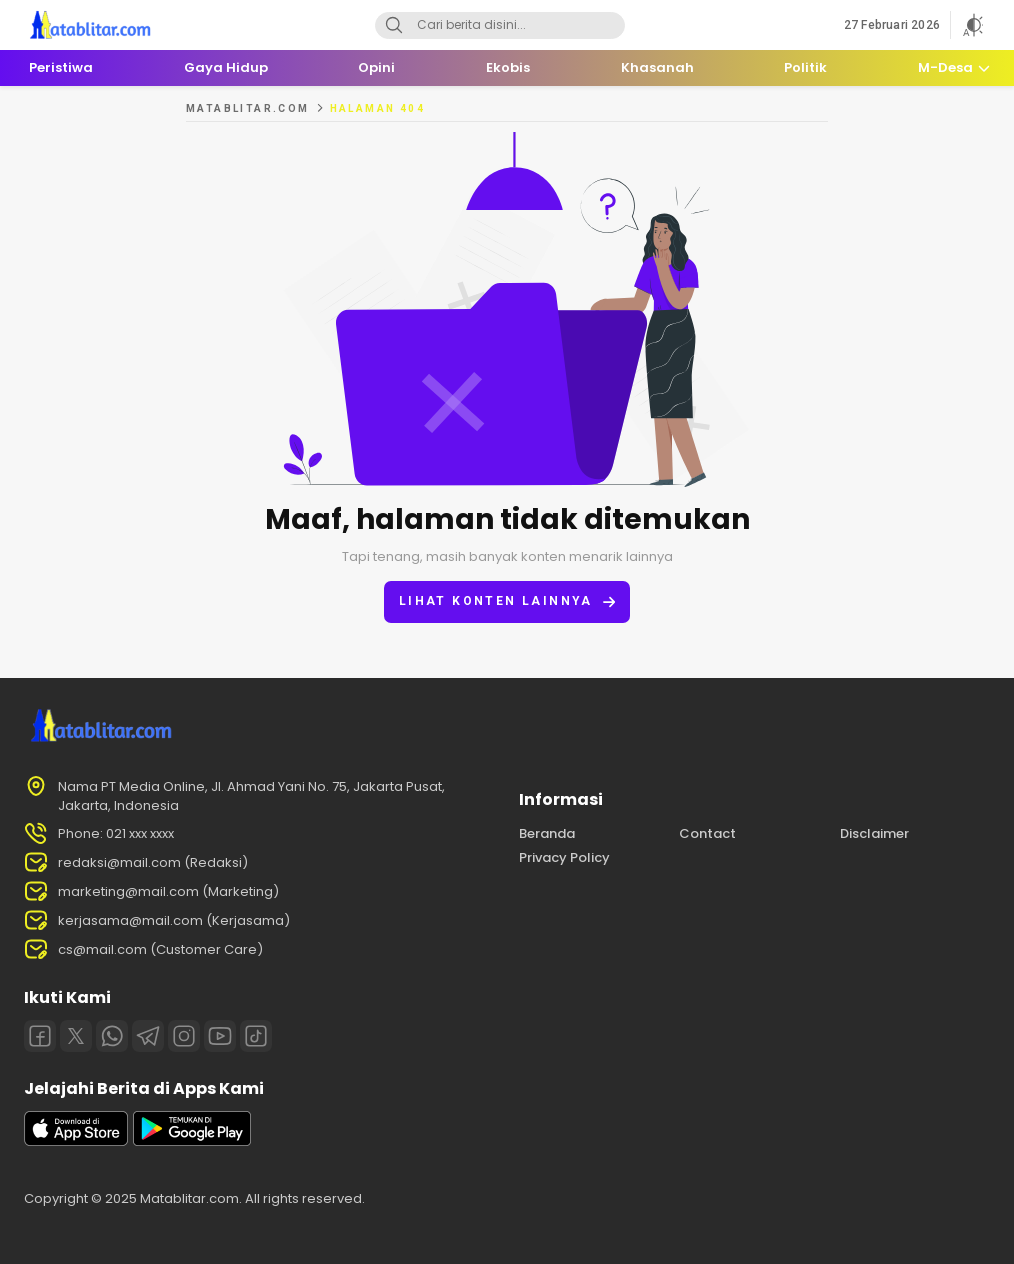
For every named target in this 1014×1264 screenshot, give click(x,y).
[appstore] (76, 1141)
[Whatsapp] (112, 1036)
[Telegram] (148, 1036)
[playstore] (192, 1141)
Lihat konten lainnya (507, 601)
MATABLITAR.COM (248, 108)
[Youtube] (220, 1036)
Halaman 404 (377, 108)
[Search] (394, 25)
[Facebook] (40, 1036)
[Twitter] (76, 1036)
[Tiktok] (256, 1036)
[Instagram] (184, 1036)
